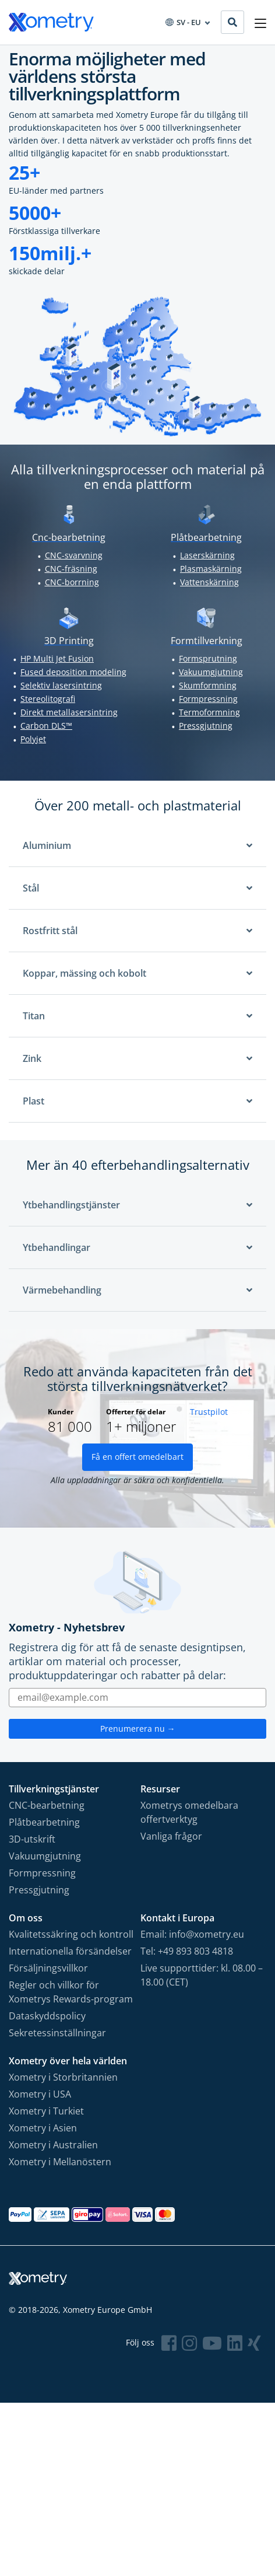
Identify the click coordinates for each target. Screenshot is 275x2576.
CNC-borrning (72, 582)
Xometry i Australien (53, 2144)
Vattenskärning (209, 582)
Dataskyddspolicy (47, 2015)
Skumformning (208, 685)
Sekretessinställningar (57, 2032)
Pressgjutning (205, 725)
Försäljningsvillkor (48, 1968)
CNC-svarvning (74, 555)
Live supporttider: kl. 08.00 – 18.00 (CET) (201, 1975)
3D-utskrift (32, 1839)
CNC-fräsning (71, 568)
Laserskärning (207, 555)
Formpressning (208, 698)
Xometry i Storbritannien (63, 2077)
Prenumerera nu (137, 1728)
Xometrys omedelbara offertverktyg (189, 1812)
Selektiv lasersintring (61, 685)
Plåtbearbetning (44, 1822)
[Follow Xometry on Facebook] (169, 2343)
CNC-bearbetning (46, 1805)
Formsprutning (208, 658)
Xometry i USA (40, 2094)
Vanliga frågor (171, 1836)
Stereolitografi (47, 698)
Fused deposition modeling (73, 671)
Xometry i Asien (43, 2127)
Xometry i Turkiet (46, 2111)
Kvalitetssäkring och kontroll (71, 1934)
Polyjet (33, 739)
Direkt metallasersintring (69, 712)
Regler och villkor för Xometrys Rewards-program (71, 1992)
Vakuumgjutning (211, 671)
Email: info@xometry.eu (192, 1934)
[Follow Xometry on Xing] (254, 2343)
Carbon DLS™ (46, 725)
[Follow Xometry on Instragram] (189, 2343)
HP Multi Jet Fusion (57, 658)
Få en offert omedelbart (137, 1456)
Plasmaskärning (211, 568)
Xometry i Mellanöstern (60, 2161)
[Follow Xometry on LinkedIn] (234, 2343)
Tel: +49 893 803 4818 (186, 1951)
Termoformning (209, 712)
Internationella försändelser (70, 1951)
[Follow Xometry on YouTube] (212, 2343)
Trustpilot (209, 1411)
